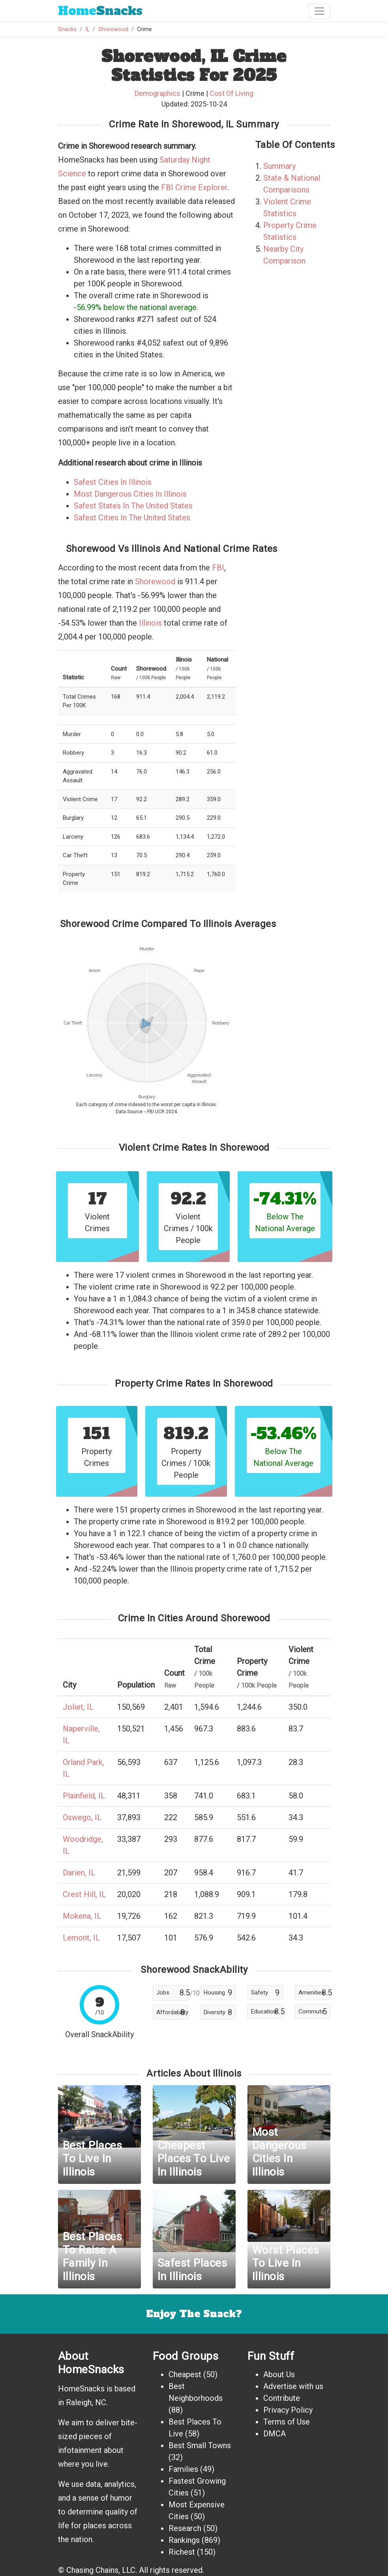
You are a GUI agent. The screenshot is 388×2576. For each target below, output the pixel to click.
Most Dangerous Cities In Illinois (130, 494)
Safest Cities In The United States (132, 517)
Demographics (157, 93)
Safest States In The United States (133, 505)
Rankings (184, 2540)
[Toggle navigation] (319, 11)
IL (87, 29)
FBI (218, 567)
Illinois (150, 623)
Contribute (281, 2398)
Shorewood (113, 29)
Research (185, 2528)
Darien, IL (79, 1872)
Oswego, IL (82, 1817)
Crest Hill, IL (84, 1894)
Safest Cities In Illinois (113, 482)
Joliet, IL (78, 1707)
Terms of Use (286, 2421)
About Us (279, 2374)
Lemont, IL (81, 1937)
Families (183, 2469)
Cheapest (185, 2374)
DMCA (274, 2433)
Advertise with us (293, 2386)
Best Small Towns (200, 2445)
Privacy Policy (288, 2410)
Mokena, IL (82, 1916)
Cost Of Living (231, 93)
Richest (182, 2552)
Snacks (100, 11)
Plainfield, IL (84, 1795)
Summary (279, 166)
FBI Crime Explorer (194, 187)
